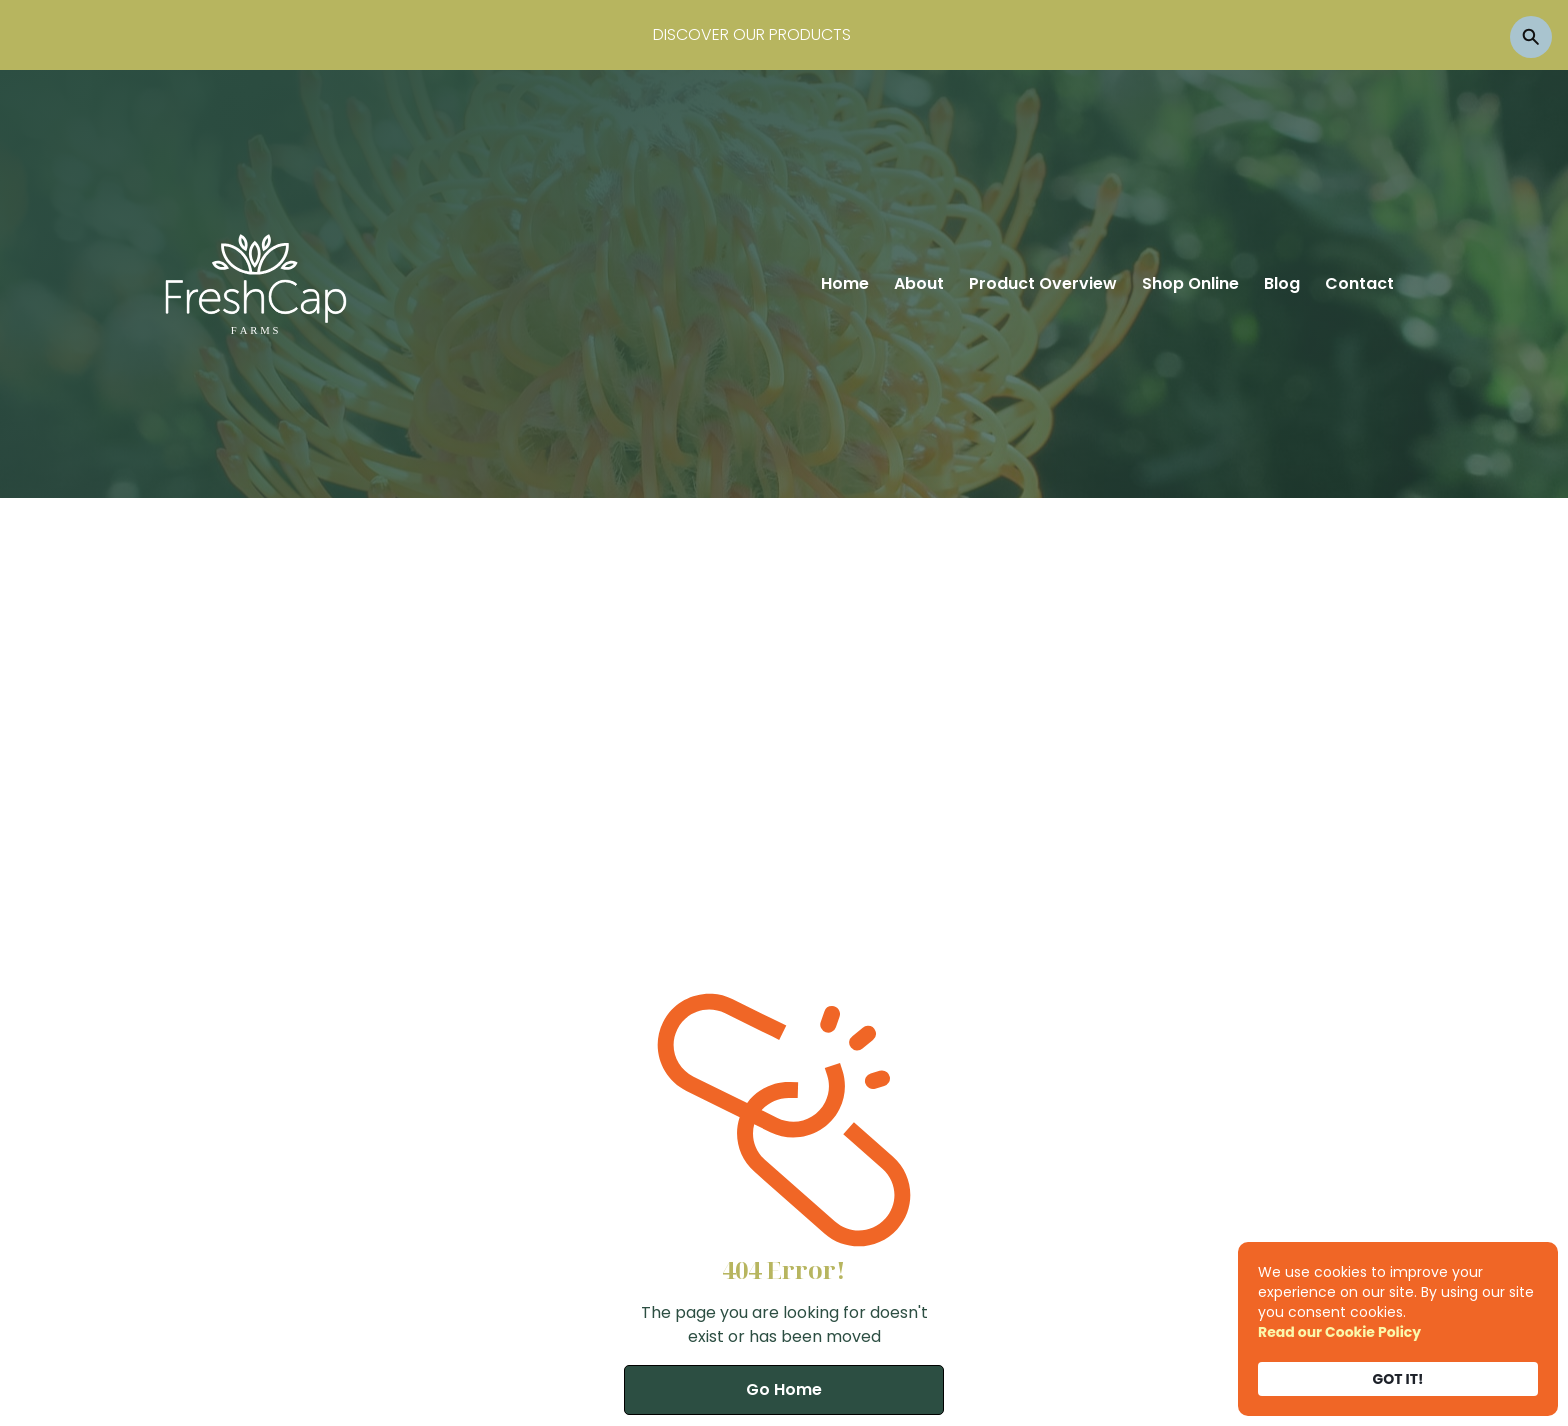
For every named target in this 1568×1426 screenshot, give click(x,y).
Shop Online (1190, 283)
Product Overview (1043, 283)
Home (845, 283)
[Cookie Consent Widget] (1398, 1329)
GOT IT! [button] (1398, 1379)
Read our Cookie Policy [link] (1339, 1332)
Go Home (784, 1389)
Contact (1359, 283)
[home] (256, 284)
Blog (1282, 283)
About (919, 283)
